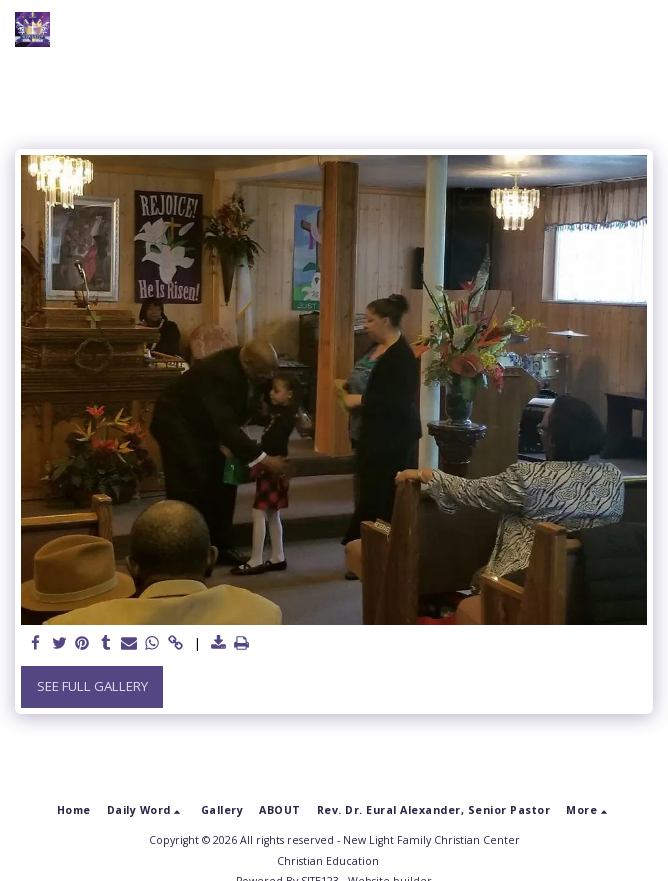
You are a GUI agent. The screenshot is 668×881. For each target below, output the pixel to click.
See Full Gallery (92, 686)
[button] (641, 30)
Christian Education (328, 861)
